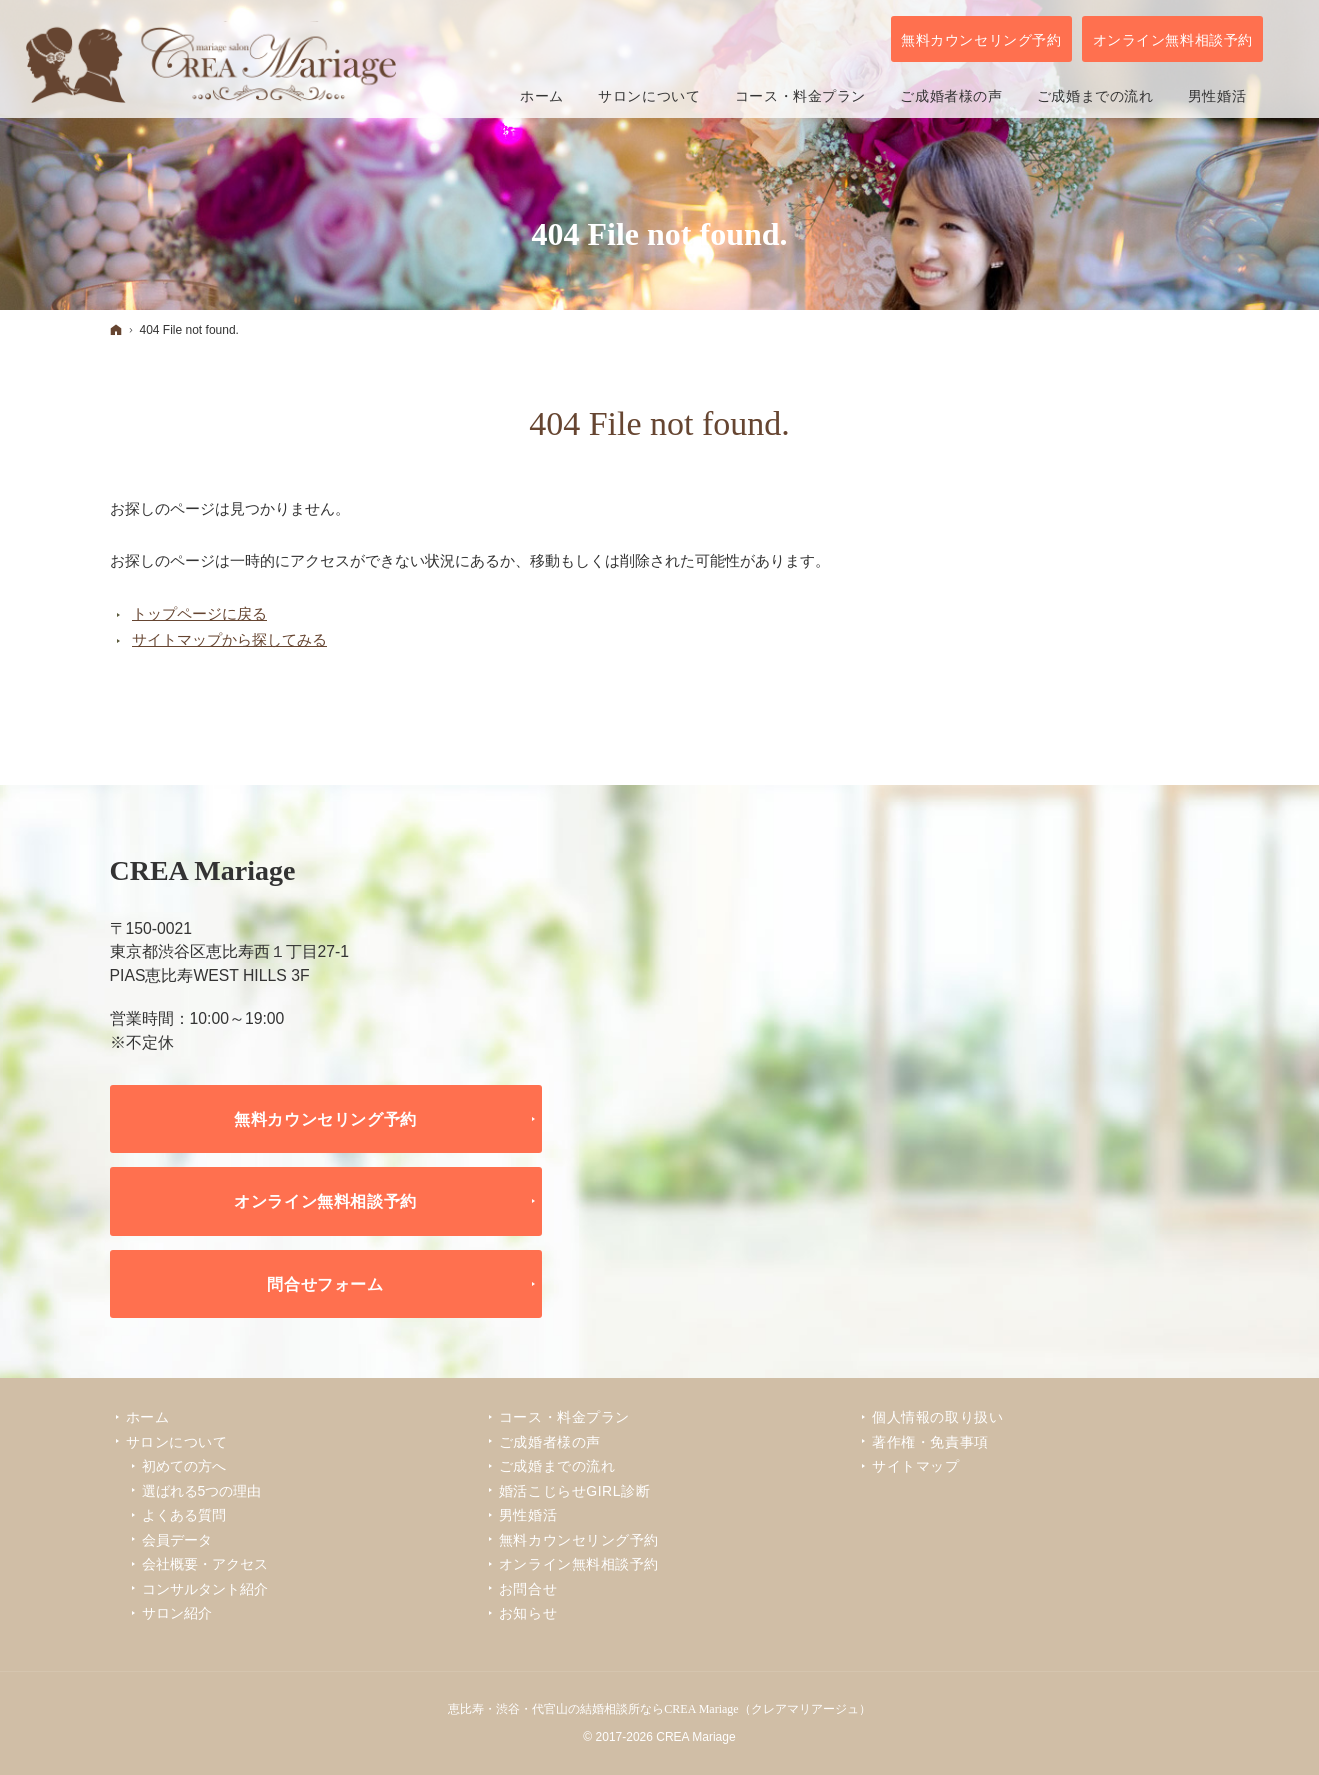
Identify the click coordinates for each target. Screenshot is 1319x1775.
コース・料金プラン (564, 1417)
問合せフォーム (325, 1284)
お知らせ (528, 1613)
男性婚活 (528, 1515)
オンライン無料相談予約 (325, 1201)
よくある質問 (184, 1515)
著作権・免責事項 (930, 1442)
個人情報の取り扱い (937, 1417)
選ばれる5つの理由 (202, 1491)
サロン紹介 (177, 1613)
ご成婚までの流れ (557, 1466)
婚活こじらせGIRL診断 (574, 1491)
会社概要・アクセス (205, 1564)
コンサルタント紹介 (205, 1589)
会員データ (177, 1540)
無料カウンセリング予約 (325, 1119)
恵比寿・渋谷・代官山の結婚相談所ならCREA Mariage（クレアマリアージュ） (659, 1709)
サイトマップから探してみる (229, 639)
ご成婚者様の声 (550, 1442)
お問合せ (528, 1589)
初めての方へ (184, 1466)
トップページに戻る (199, 613)
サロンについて (177, 1442)
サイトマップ (915, 1466)
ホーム (148, 1417)
